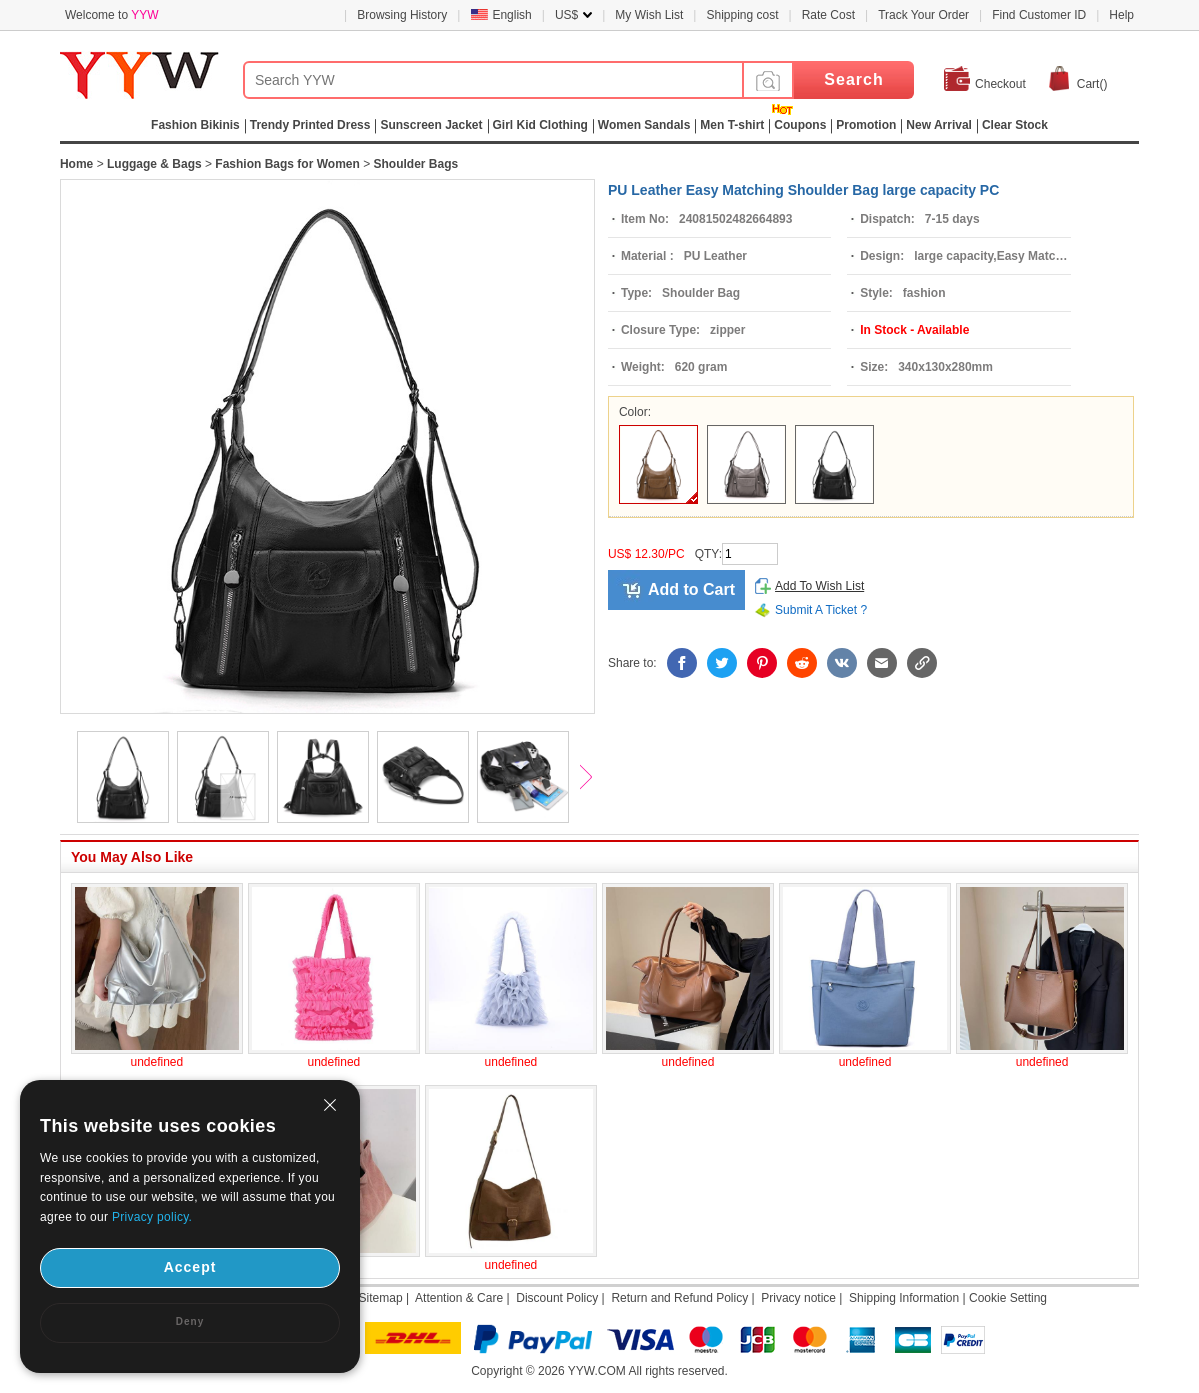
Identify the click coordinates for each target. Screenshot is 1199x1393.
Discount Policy (557, 1298)
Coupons (800, 125)
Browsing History (402, 15)
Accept (190, 1267)
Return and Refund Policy (679, 1298)
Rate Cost (828, 15)
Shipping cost (742, 15)
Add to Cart (691, 589)
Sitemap (381, 1298)
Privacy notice (798, 1298)
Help (1121, 15)
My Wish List (649, 15)
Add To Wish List (819, 586)
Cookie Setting (1008, 1298)
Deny (190, 1321)
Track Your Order (923, 15)
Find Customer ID (1039, 15)
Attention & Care (459, 1298)
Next (595, 779)
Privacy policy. (152, 1217)
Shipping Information (904, 1298)
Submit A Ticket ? (821, 610)
